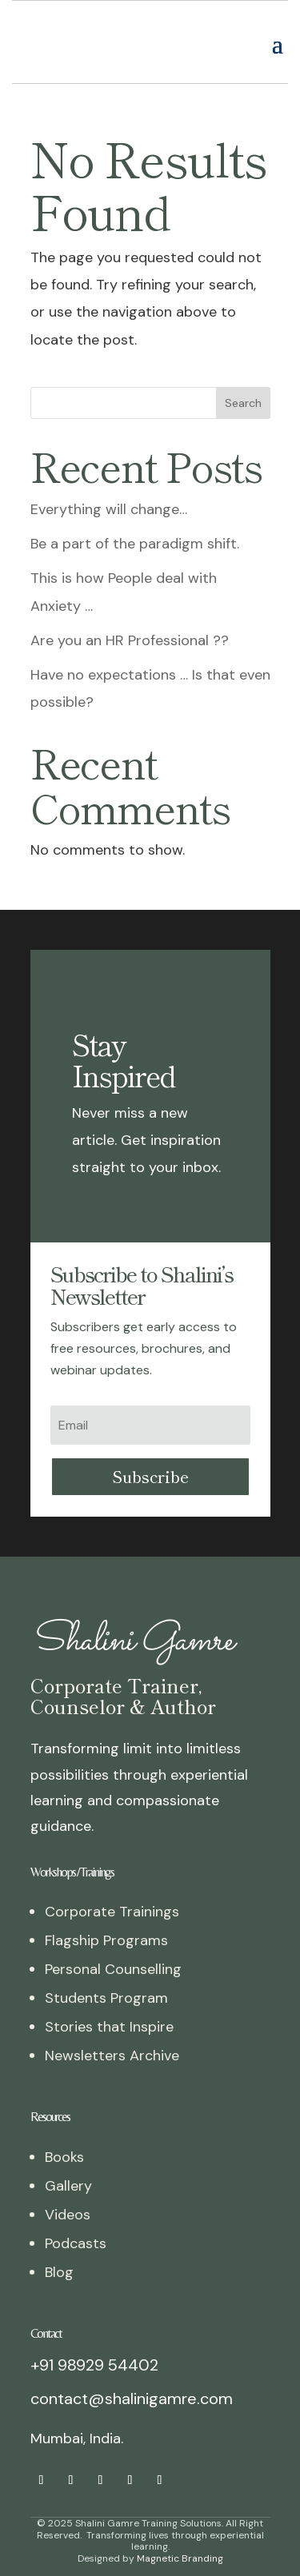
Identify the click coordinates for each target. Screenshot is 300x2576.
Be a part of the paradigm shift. (134, 515)
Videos (67, 2186)
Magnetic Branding (180, 2530)
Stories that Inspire (109, 1998)
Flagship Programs (106, 1912)
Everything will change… (108, 481)
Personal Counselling (113, 1941)
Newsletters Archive (112, 2027)
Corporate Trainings (112, 1883)
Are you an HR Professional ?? (129, 612)
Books (64, 2129)
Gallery (68, 2157)
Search (243, 375)
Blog (59, 2244)
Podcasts (75, 2215)
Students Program (106, 1970)
